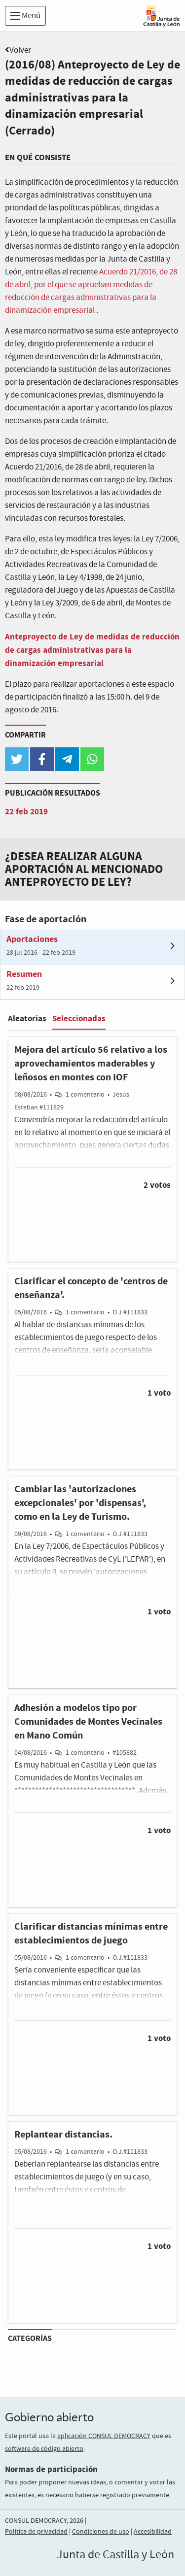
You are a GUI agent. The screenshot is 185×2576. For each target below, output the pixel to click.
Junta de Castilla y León (115, 2555)
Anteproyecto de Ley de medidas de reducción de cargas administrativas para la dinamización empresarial (92, 650)
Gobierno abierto (49, 2417)
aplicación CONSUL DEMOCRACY (103, 2436)
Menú (25, 16)
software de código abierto (44, 2448)
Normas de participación (51, 2469)
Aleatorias (27, 1018)
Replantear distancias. (63, 2134)
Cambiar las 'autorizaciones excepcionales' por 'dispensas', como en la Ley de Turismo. (80, 1503)
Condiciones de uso (100, 2531)
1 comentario (85, 1094)
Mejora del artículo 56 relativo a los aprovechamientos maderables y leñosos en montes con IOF (90, 1063)
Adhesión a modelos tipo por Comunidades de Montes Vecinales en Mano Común (88, 1722)
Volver (20, 50)
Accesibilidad (153, 2531)
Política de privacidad (36, 2531)
